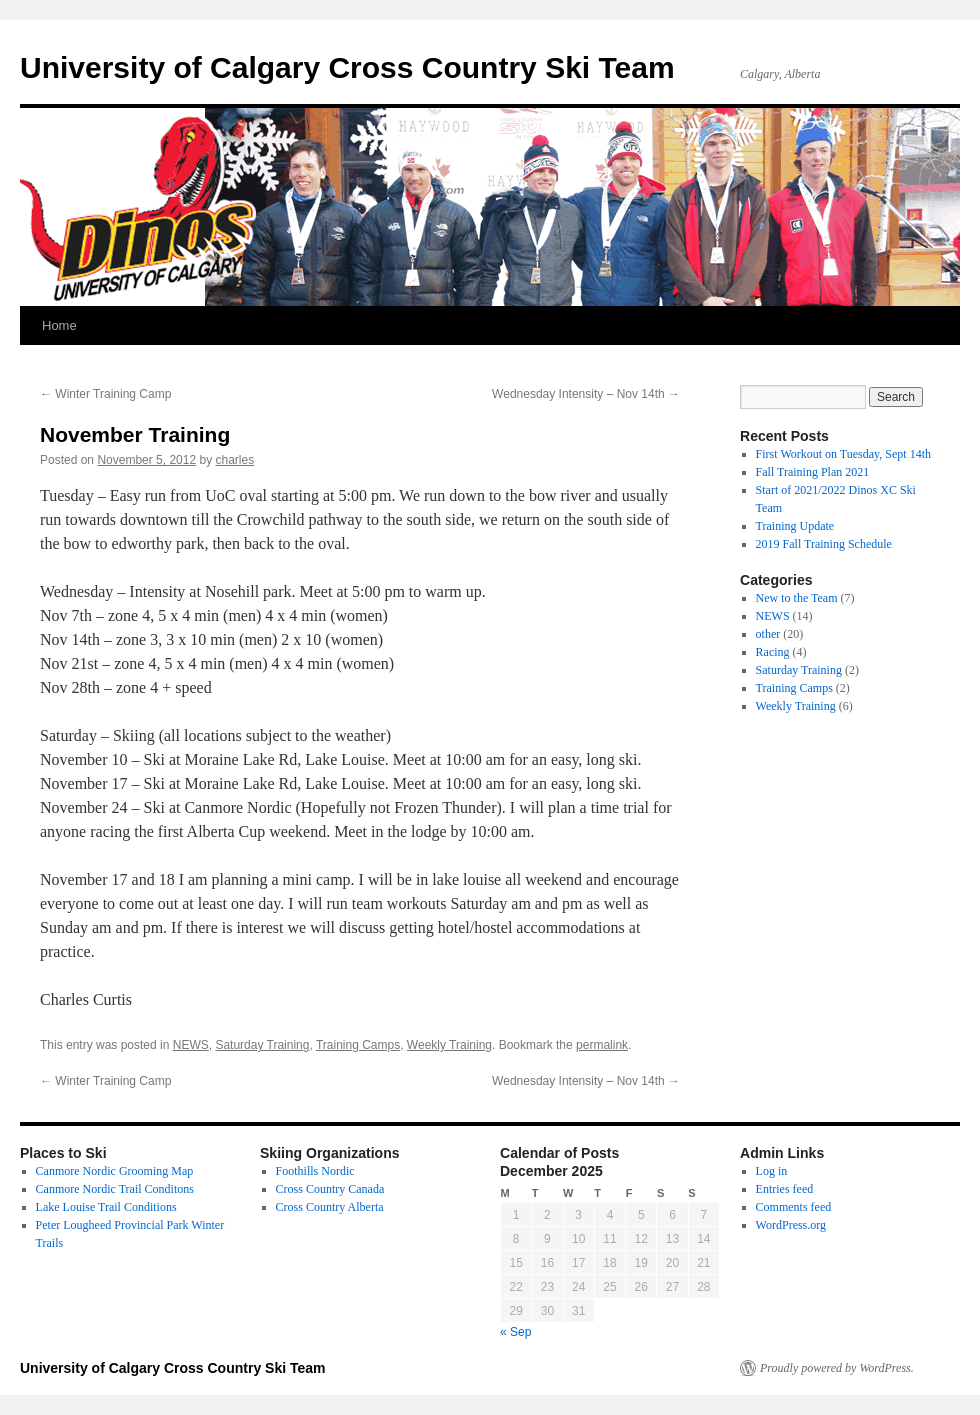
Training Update (795, 526)
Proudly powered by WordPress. (837, 1368)
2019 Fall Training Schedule (824, 544)
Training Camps (358, 1045)
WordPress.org (791, 1225)
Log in (772, 1171)
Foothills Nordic (315, 1171)
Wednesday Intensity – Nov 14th (586, 394)
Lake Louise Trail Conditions (106, 1207)
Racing (773, 652)
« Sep (515, 1332)
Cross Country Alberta (330, 1207)
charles (235, 460)
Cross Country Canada (330, 1189)
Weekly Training (449, 1045)
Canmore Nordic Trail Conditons (115, 1189)
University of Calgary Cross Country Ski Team (347, 67)
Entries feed (785, 1189)
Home (59, 325)
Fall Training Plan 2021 (813, 472)
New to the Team (797, 598)
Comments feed (794, 1207)
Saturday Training (262, 1045)
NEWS (191, 1045)
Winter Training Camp (105, 394)
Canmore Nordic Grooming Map (115, 1171)
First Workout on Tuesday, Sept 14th (843, 454)
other (768, 634)
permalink (602, 1045)
